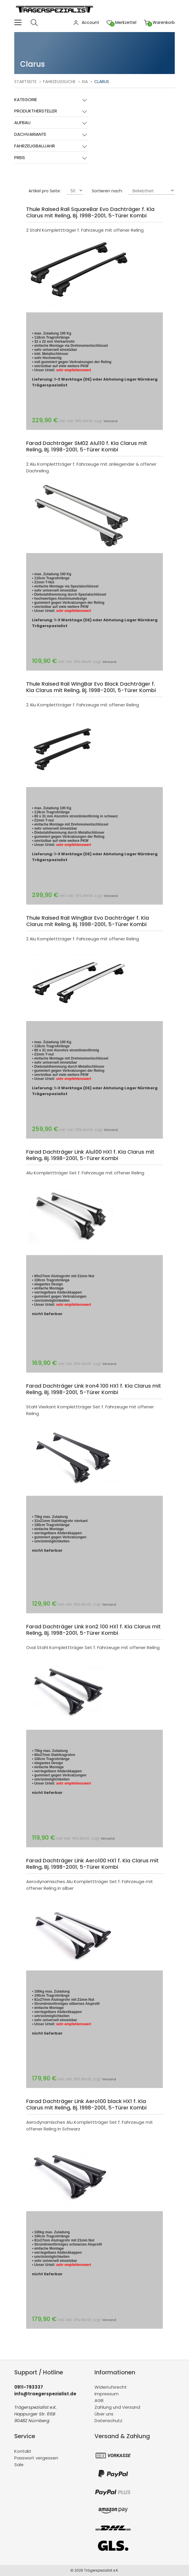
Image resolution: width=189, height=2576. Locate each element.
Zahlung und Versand (117, 2407)
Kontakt (22, 2451)
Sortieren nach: (107, 191)
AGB (99, 2400)
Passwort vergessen (36, 2458)
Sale (19, 2464)
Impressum (106, 2394)
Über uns (103, 2414)
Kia (85, 82)
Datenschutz (108, 2420)
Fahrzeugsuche (59, 82)
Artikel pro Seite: (44, 191)
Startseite (25, 82)
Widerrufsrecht (110, 2387)
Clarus (101, 82)
